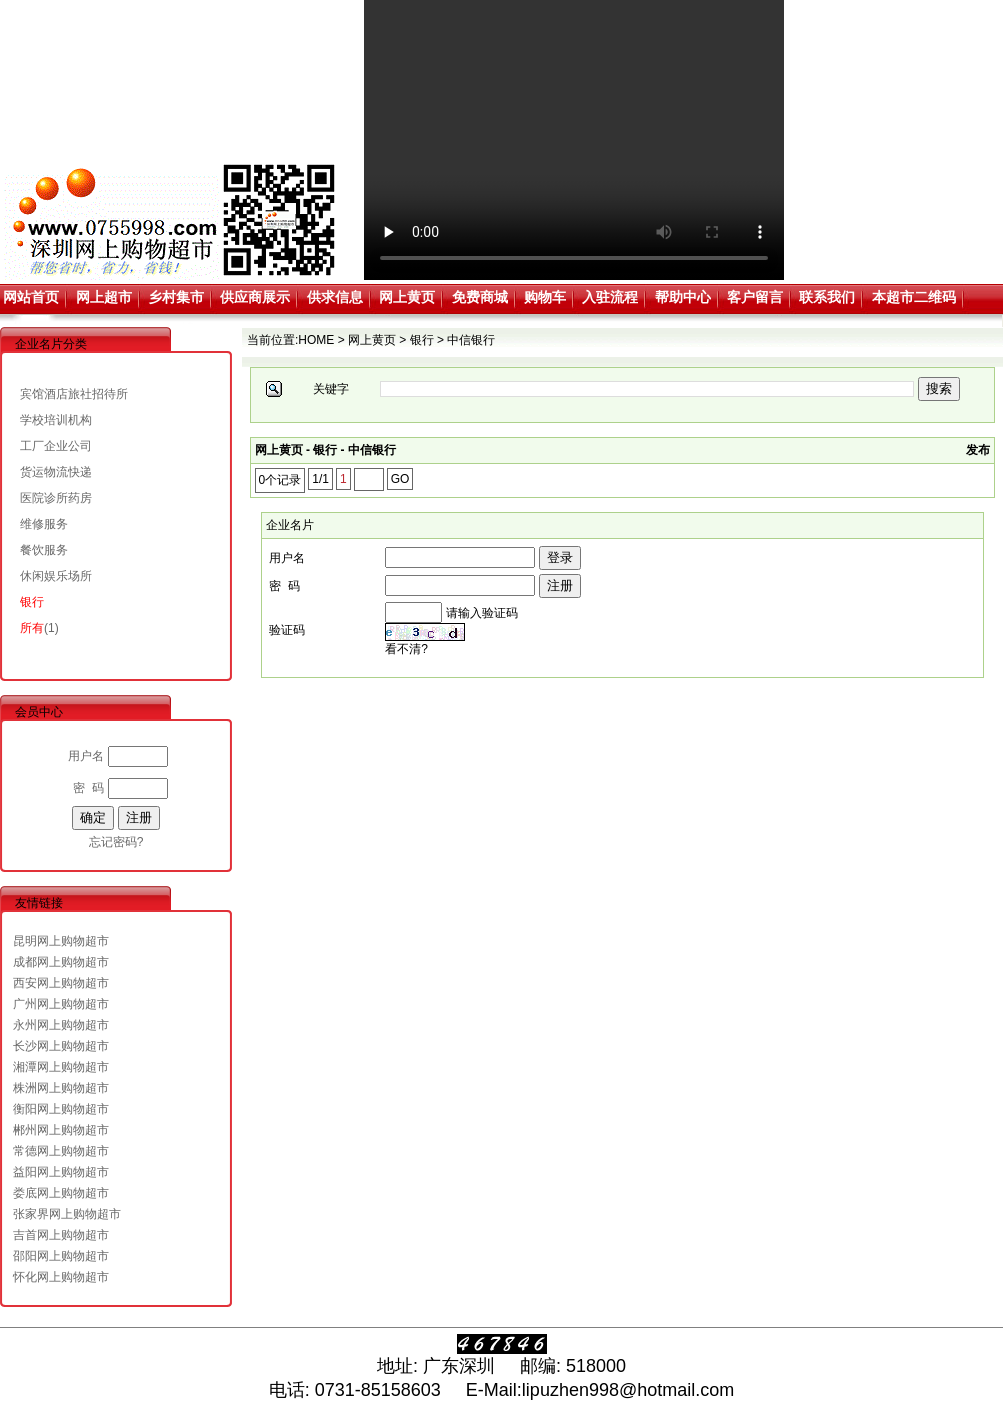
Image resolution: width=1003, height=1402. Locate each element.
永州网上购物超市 (61, 1025)
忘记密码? (116, 842)
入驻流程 (610, 297)
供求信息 (335, 297)
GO (400, 479)
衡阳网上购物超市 (61, 1109)
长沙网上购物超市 (61, 1046)
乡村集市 (176, 297)
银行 (32, 602)
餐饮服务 (44, 550)
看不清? (406, 649)
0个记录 (280, 480)
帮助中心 (683, 297)
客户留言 (755, 297)
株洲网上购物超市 (61, 1088)
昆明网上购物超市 (61, 941)
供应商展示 (255, 297)
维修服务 (44, 524)
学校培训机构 (56, 420)
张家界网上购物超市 (67, 1214)
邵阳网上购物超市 (61, 1256)
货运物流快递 (56, 472)
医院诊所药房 (56, 498)
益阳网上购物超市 (61, 1172)
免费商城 (480, 297)
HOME (316, 340)
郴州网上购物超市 (61, 1130)
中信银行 (471, 340)
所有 (32, 628)
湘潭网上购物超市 (61, 1067)
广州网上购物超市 (61, 1004)
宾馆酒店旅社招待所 (74, 394)
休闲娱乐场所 (56, 576)
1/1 (320, 479)
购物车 (545, 297)
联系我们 (827, 297)
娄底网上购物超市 (61, 1193)
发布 (978, 450)
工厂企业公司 (56, 446)
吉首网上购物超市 (61, 1235)
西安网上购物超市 (61, 983)
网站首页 (31, 297)
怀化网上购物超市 (61, 1277)
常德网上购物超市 (61, 1151)
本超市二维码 (914, 297)
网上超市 (104, 297)
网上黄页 (407, 297)
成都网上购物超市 (61, 962)
